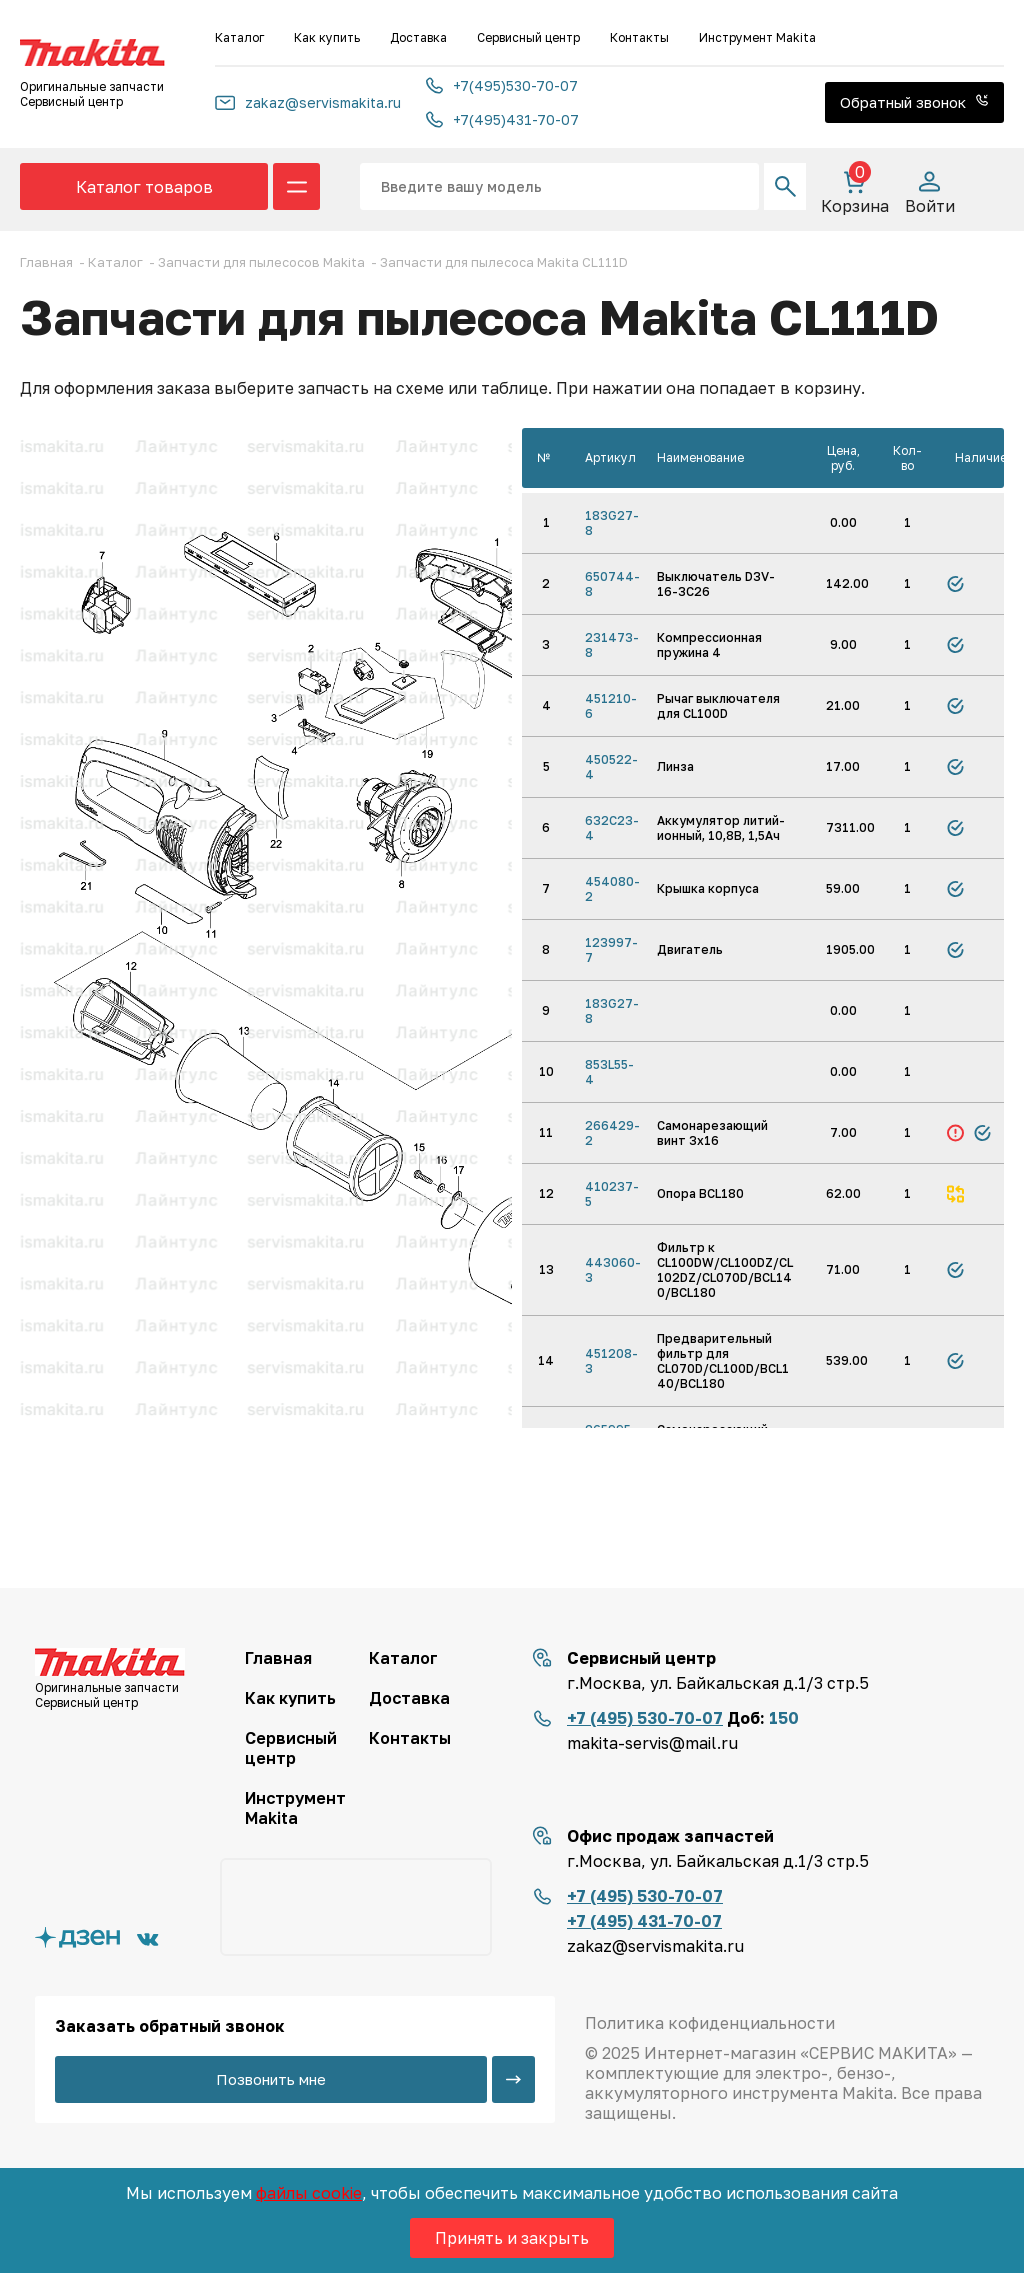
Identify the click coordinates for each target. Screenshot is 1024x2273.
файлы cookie (309, 2193)
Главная (278, 1658)
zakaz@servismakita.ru (308, 102)
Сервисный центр (528, 37)
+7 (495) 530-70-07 (645, 1718)
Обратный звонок (914, 102)
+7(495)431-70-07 (502, 119)
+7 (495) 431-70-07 (644, 1921)
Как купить (327, 37)
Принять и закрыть (512, 2238)
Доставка (418, 37)
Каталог (239, 37)
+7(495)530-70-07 (502, 85)
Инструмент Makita (757, 37)
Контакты (639, 37)
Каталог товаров (144, 187)
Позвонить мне (271, 2079)
